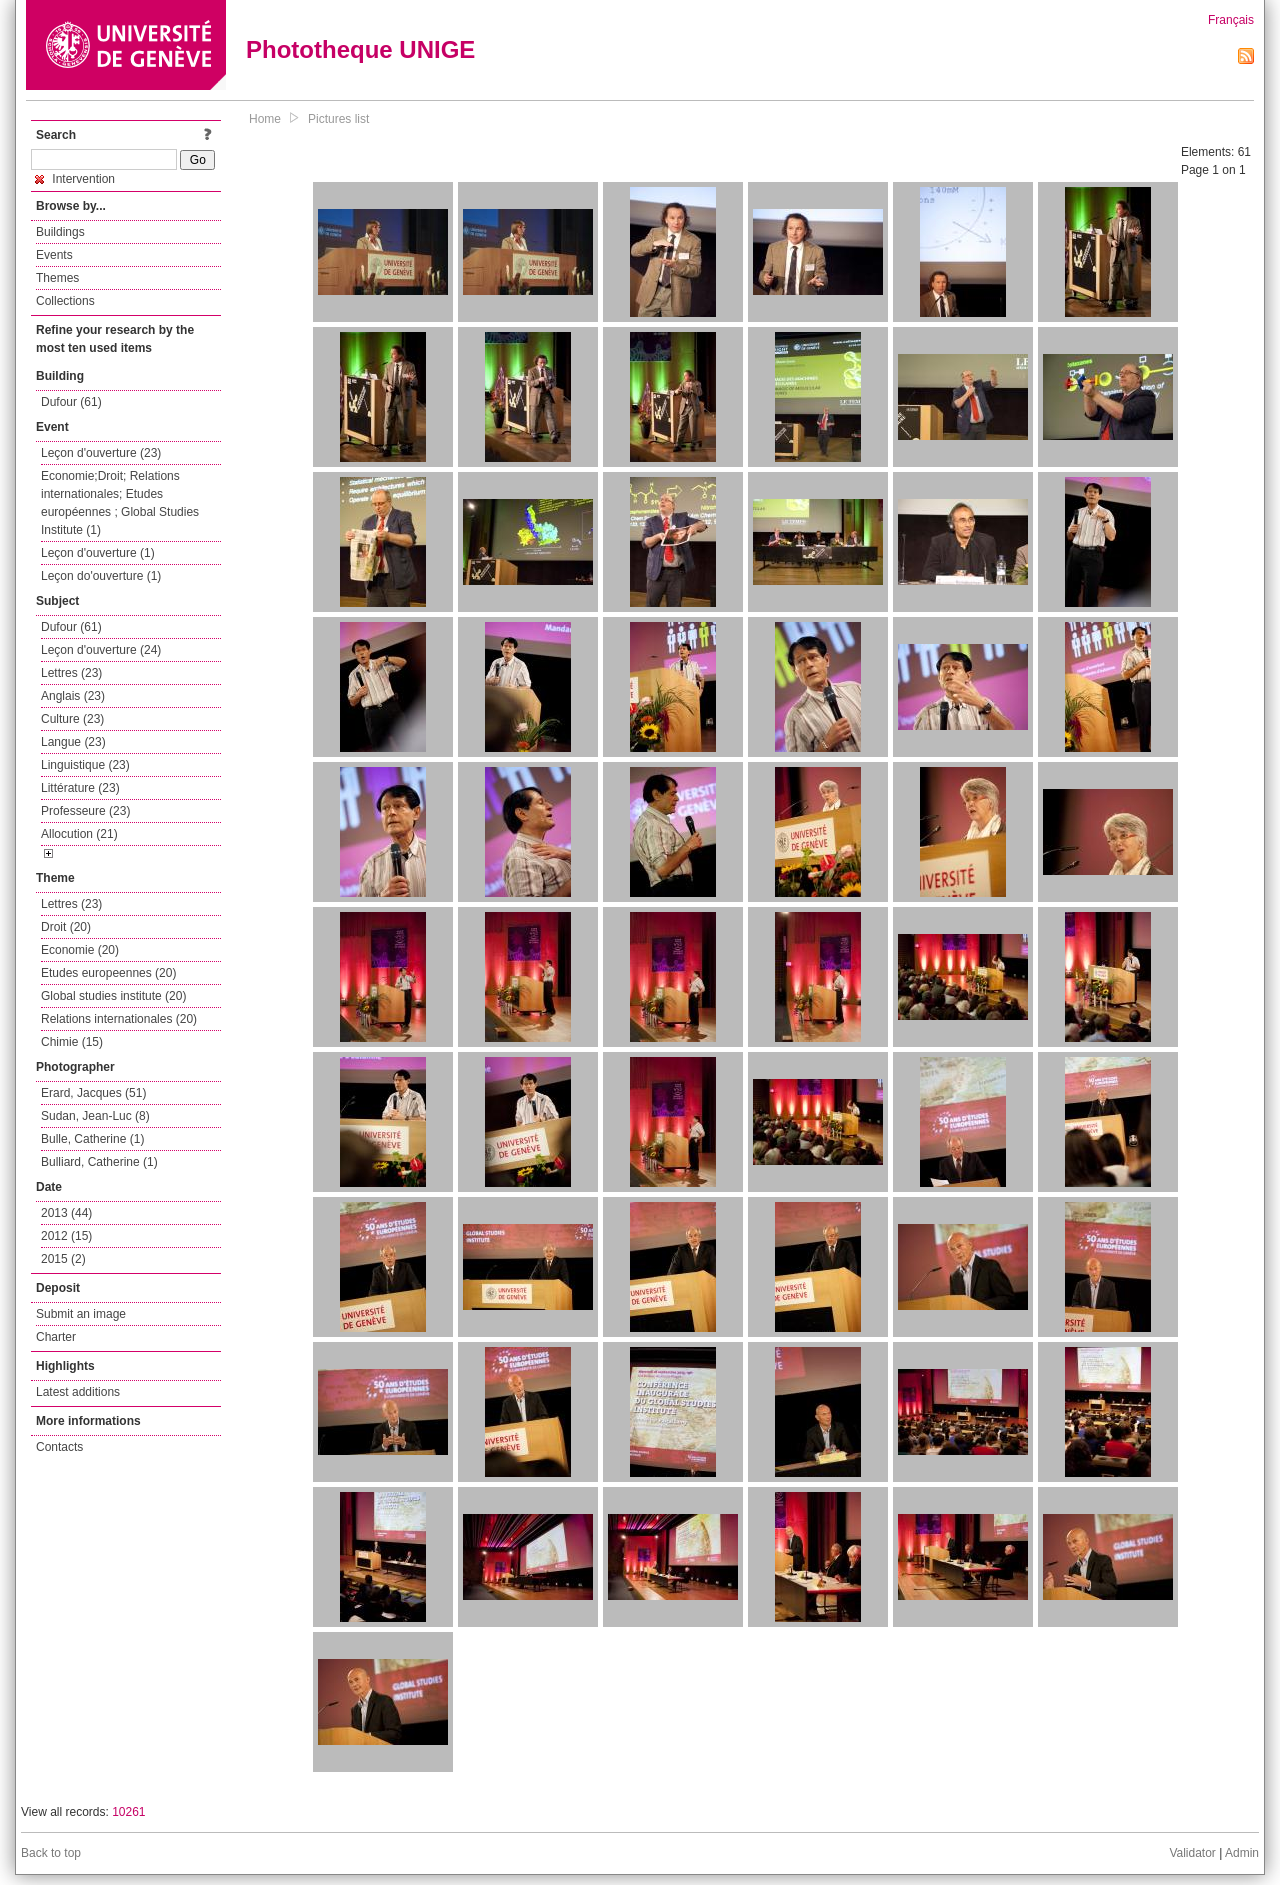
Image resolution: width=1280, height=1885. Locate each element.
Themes (57, 278)
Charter (56, 1337)
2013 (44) (66, 1213)
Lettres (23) (71, 673)
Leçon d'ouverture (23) (101, 453)
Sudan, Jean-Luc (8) (95, 1116)
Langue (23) (73, 742)
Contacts (59, 1447)
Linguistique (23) (85, 765)
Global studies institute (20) (113, 996)
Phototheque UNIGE (360, 49)
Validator (1192, 1853)
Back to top (51, 1853)
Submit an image (81, 1314)
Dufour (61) (71, 402)
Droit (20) (66, 927)
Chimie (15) (72, 1042)
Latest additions (78, 1392)
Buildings (60, 232)
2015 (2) (63, 1259)
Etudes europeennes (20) (108, 973)
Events (54, 255)
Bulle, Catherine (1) (92, 1139)
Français (1231, 20)
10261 (128, 1812)
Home (265, 119)
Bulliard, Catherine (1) (99, 1162)
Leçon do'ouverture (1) (101, 576)
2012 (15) (66, 1236)
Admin (1242, 1853)
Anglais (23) (73, 696)
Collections (65, 301)
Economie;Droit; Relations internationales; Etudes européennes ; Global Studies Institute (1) (120, 503)
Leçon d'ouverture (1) (98, 553)
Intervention (75, 179)
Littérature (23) (80, 788)
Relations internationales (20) (119, 1019)
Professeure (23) (85, 811)
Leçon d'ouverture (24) (101, 650)
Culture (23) (72, 719)
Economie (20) (80, 950)
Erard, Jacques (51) (93, 1093)
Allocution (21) (79, 834)
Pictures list (338, 119)
